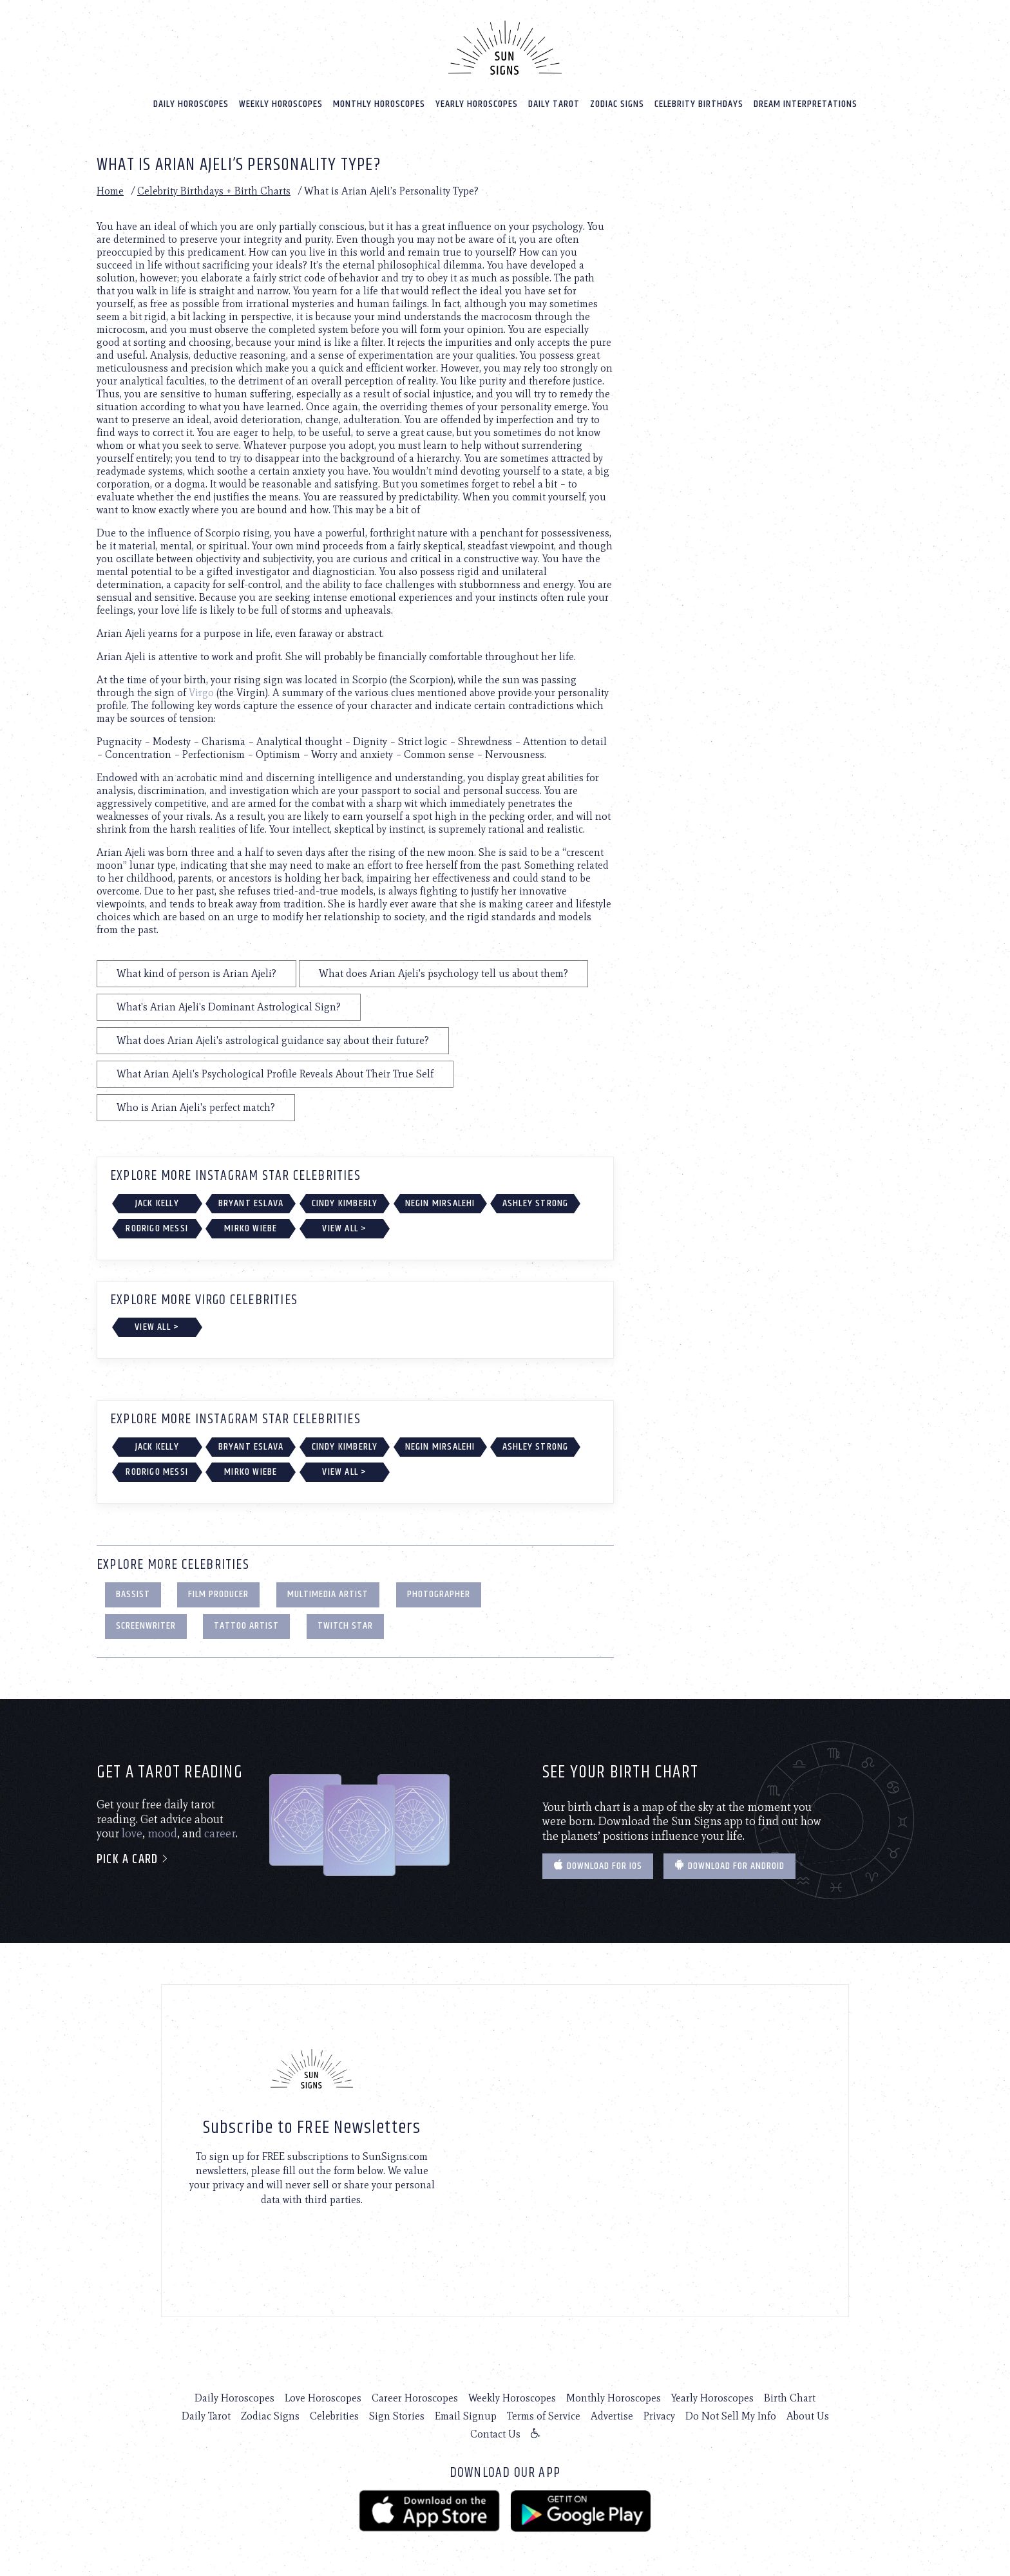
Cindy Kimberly (345, 1203)
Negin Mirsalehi (440, 1203)
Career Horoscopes (415, 2398)
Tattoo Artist (246, 1626)
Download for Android (729, 1866)
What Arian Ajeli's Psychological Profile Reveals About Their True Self (275, 1074)
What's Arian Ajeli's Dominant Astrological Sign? (229, 1007)
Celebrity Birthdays (698, 104)
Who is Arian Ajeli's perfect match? (196, 1107)
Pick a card (133, 1860)
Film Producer (218, 1594)
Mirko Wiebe (250, 1228)
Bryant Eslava (251, 1203)
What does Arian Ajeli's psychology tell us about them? (443, 973)
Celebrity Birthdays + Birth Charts (214, 191)
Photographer (438, 1594)
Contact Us (495, 2434)
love (132, 1833)
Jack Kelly (157, 1203)
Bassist (133, 1594)
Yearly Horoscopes (476, 104)
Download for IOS (597, 1866)
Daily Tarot (554, 104)
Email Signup (466, 2416)
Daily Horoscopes (191, 104)
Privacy (659, 2416)
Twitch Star (345, 1626)
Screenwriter (146, 1626)
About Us (807, 2416)
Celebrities (334, 2416)
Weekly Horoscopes (281, 104)
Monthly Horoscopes (379, 104)
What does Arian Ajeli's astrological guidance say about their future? (273, 1040)
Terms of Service (543, 2416)
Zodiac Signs (617, 104)
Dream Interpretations (805, 104)
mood (162, 1833)
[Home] (505, 48)
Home (110, 191)
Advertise (612, 2416)
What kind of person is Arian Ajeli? (196, 973)
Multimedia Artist (327, 1594)
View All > (344, 1228)
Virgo (201, 693)
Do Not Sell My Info (730, 2416)
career (220, 1833)
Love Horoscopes (323, 2398)
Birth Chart (789, 2398)
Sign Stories (396, 2416)
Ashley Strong (535, 1203)
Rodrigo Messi (157, 1228)
